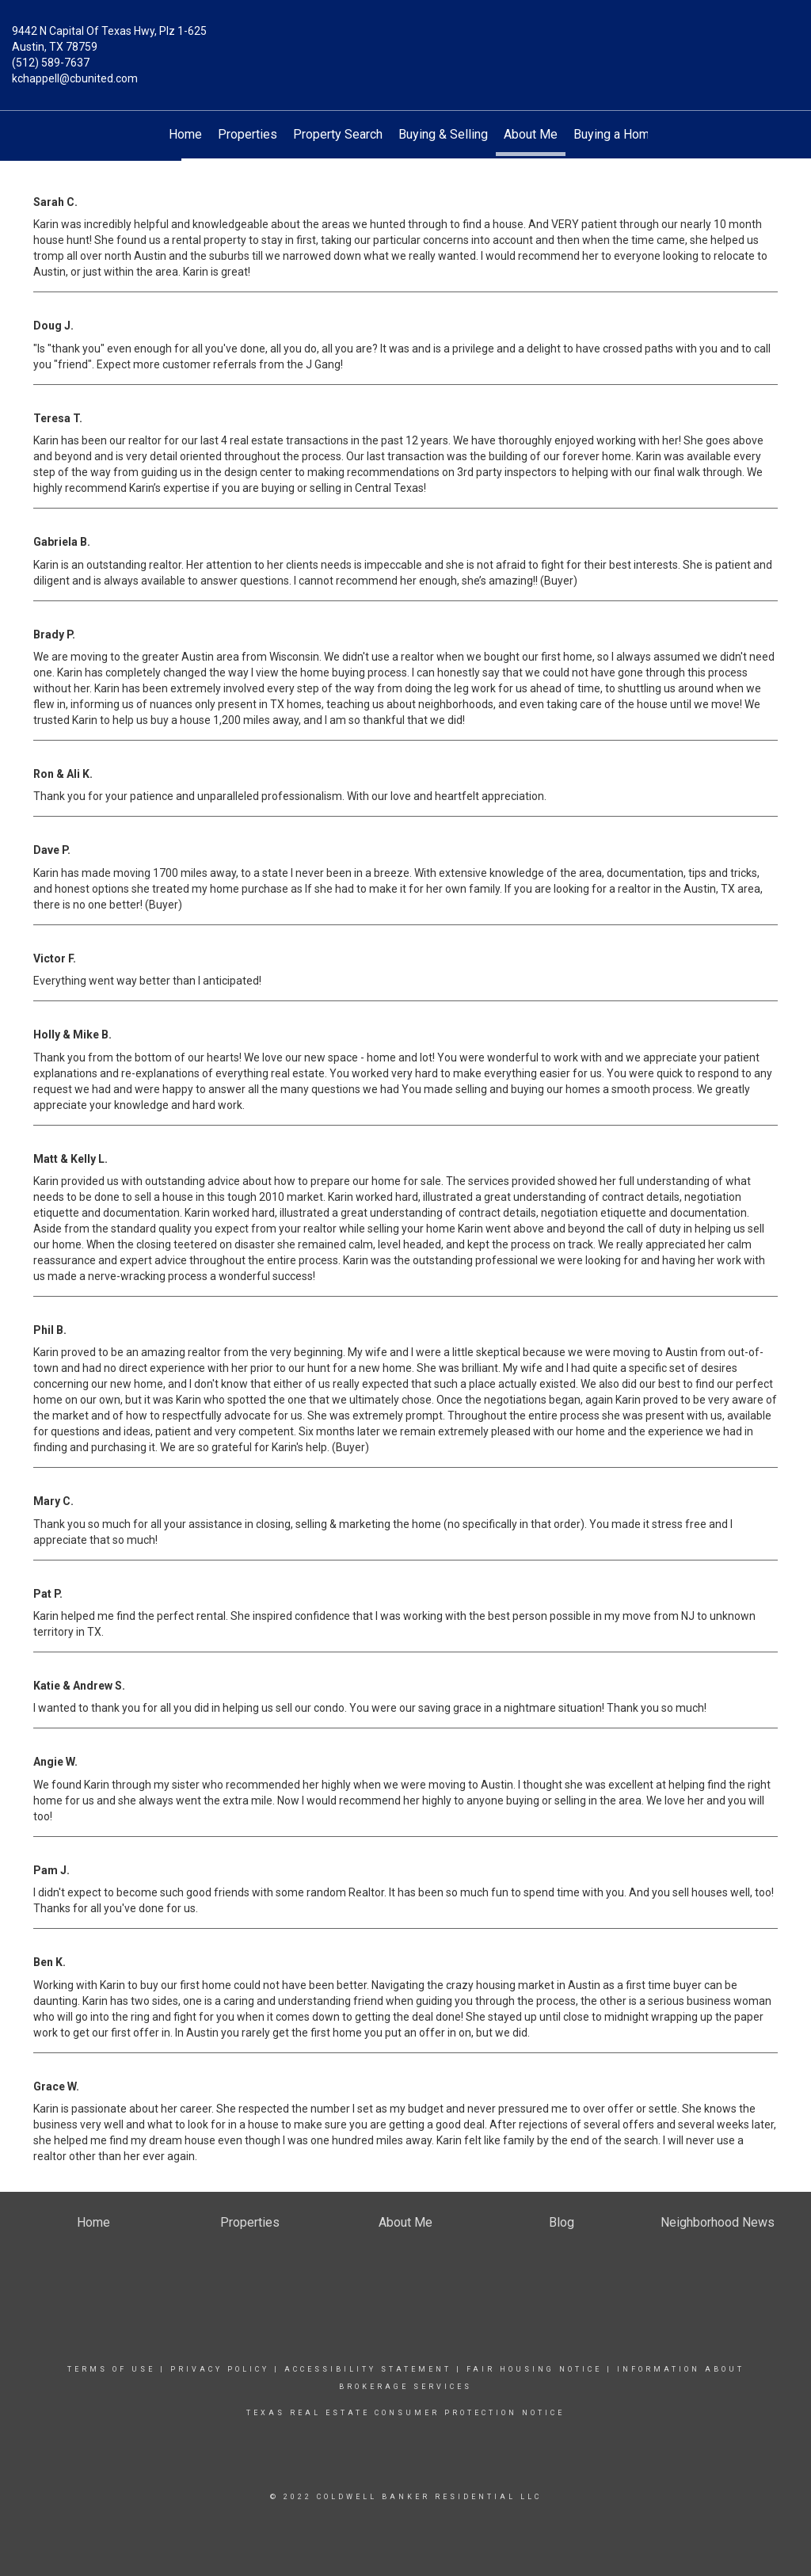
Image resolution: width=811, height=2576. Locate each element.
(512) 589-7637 (50, 62)
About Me (531, 134)
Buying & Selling (443, 134)
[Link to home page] (405, 43)
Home (185, 134)
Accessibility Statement (367, 2369)
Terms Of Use (111, 2369)
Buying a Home (615, 134)
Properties (247, 134)
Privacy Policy (219, 2369)
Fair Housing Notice (534, 2369)
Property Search (338, 134)
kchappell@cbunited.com (75, 78)
